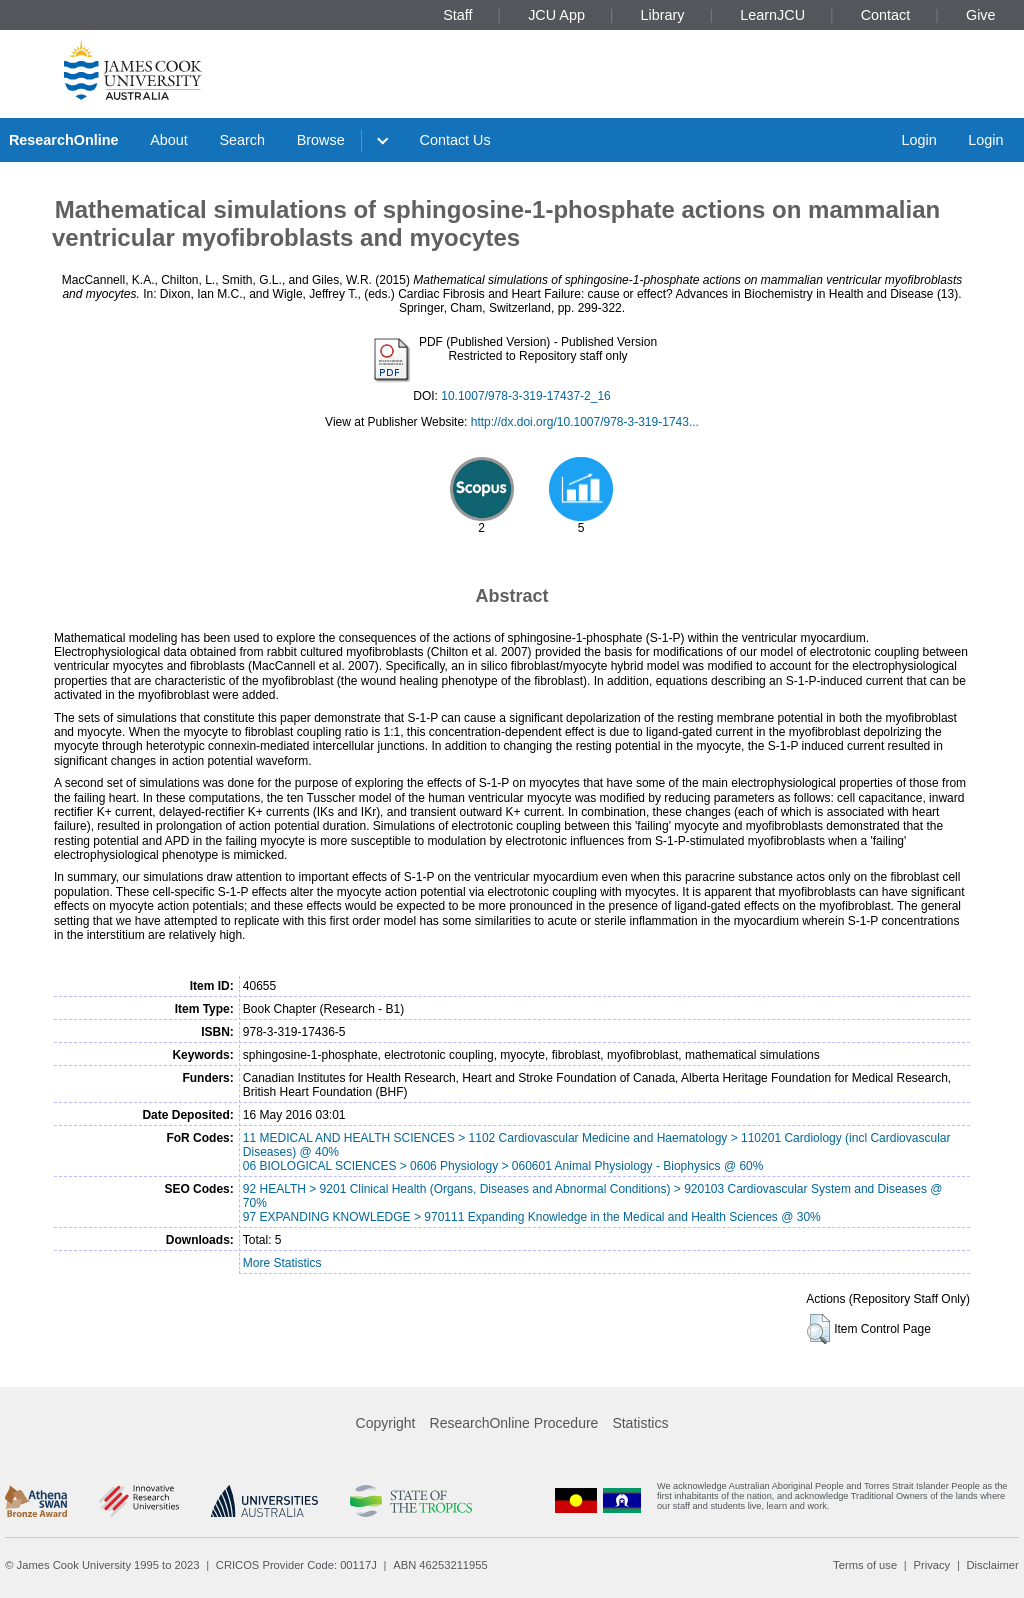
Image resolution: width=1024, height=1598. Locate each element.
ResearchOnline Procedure (514, 1423)
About (169, 140)
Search (242, 140)
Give (981, 15)
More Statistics (282, 1263)
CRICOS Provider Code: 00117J (296, 1565)
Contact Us (455, 140)
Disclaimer (993, 1565)
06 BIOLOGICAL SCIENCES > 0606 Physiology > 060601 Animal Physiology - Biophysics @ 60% (503, 1166)
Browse (321, 140)
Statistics (640, 1423)
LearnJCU (772, 15)
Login (918, 140)
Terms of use (865, 1565)
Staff (457, 15)
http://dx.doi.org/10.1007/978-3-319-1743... (585, 422)
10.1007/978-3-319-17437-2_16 (525, 396)
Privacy (931, 1565)
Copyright (386, 1423)
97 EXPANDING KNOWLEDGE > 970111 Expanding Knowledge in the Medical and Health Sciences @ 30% (532, 1217)
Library (663, 15)
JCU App (556, 15)
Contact (886, 15)
